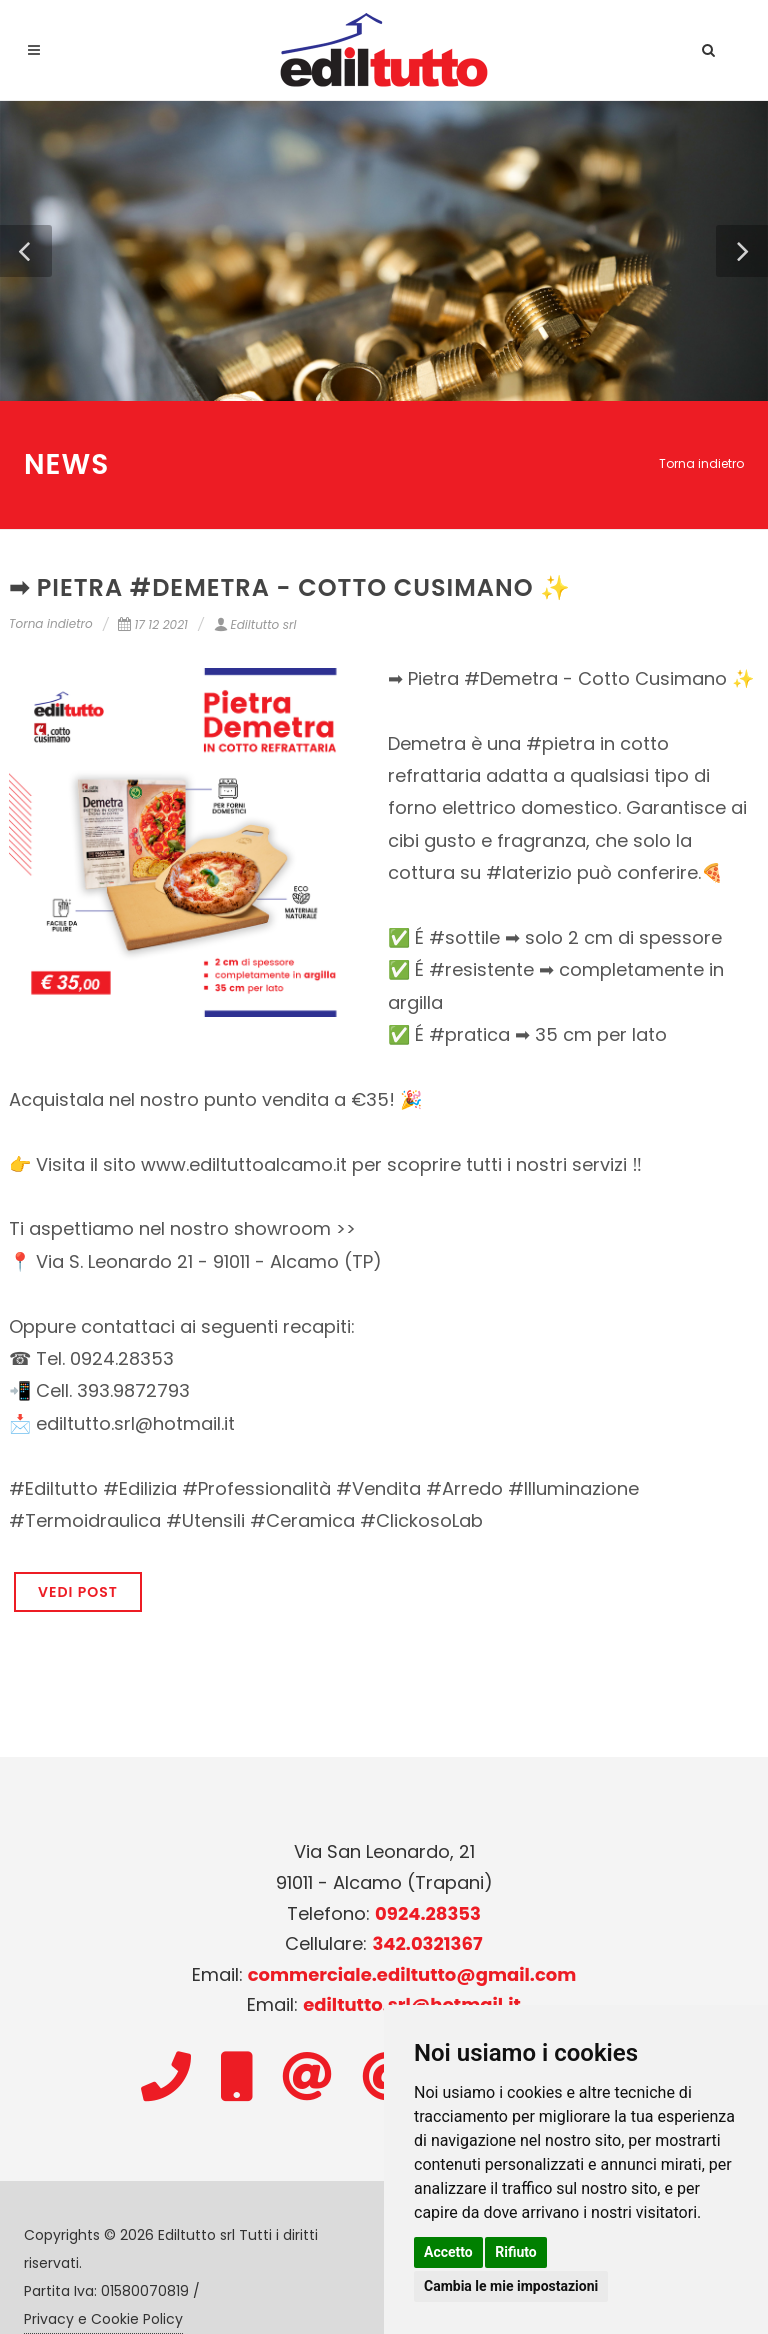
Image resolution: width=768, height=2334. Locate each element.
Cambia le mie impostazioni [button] (511, 2286)
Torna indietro (701, 463)
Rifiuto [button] (516, 2252)
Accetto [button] (448, 2252)
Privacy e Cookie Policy (103, 2319)
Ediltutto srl (255, 624)
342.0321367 (427, 1943)
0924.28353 (428, 1913)
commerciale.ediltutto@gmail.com (412, 1974)
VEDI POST (78, 1592)
